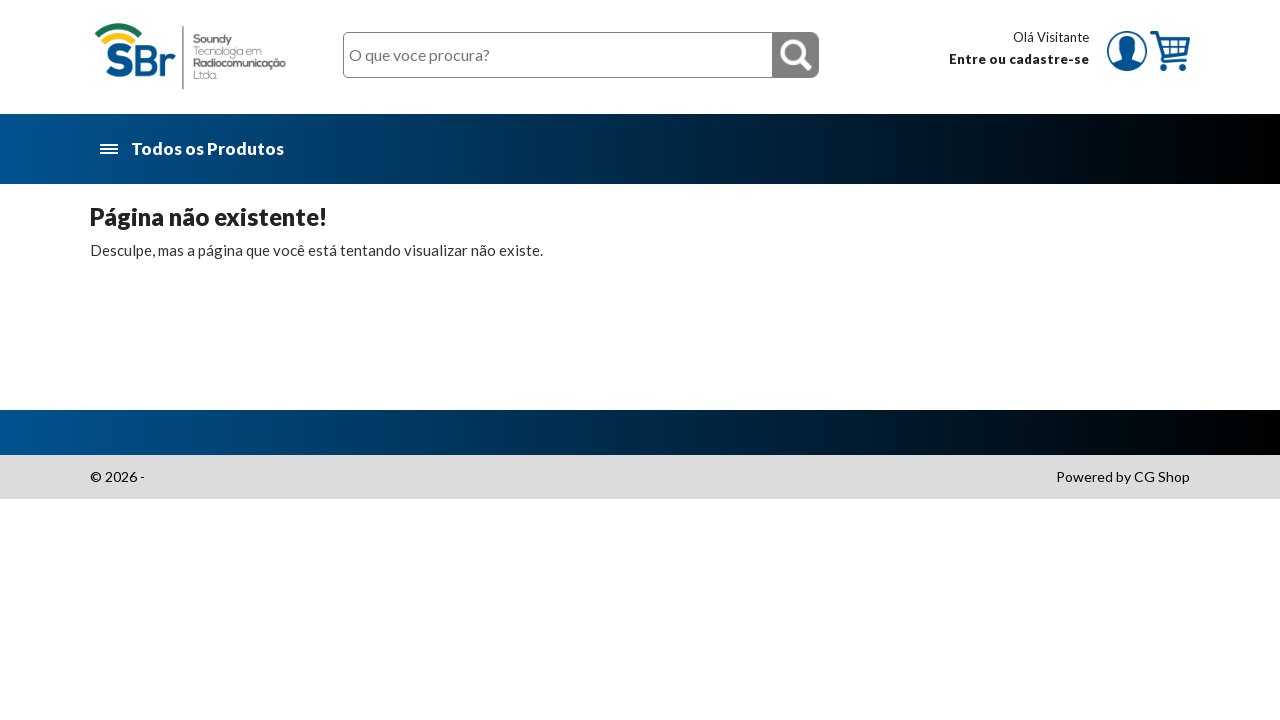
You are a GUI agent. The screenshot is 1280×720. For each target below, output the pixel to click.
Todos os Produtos (193, 149)
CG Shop (1162, 476)
